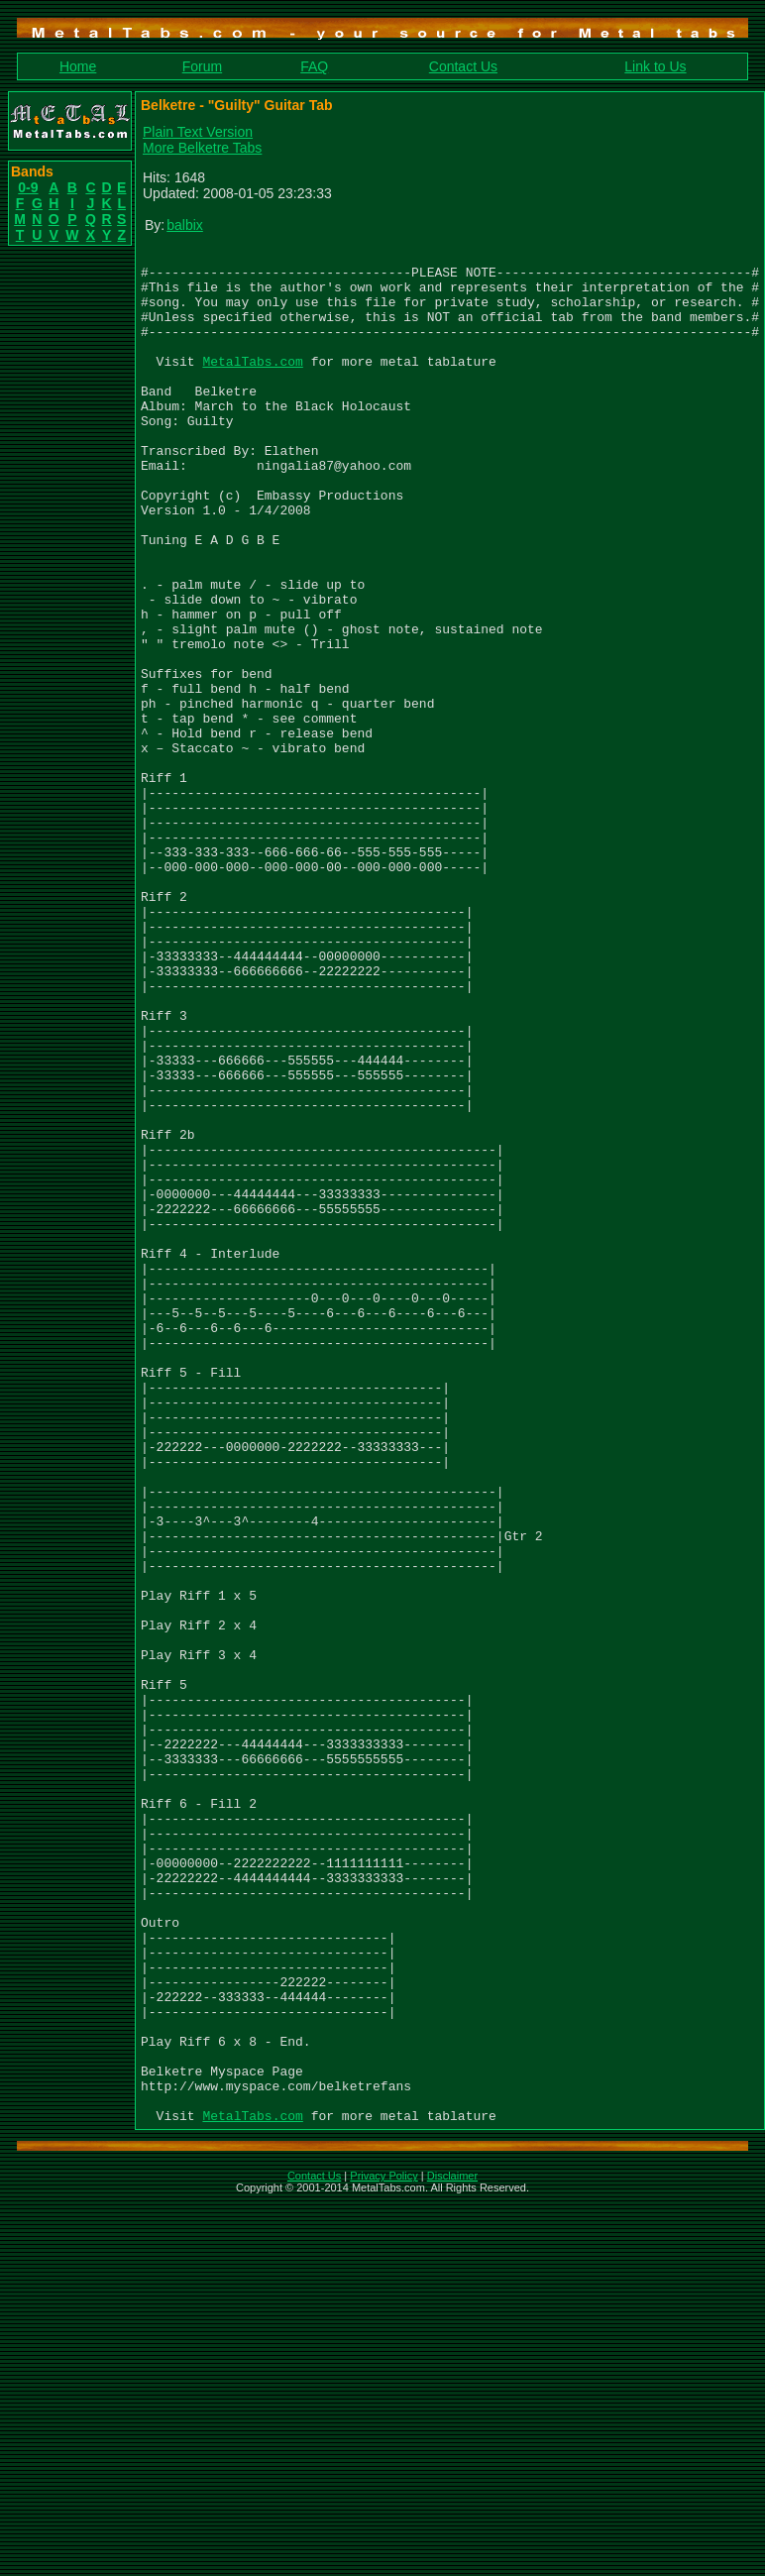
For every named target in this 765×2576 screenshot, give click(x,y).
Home (77, 66)
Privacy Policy (383, 2550)
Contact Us (463, 66)
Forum (202, 66)
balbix (184, 225)
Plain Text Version (198, 132)
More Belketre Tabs (202, 148)
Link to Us (655, 66)
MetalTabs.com (252, 384)
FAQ (314, 66)
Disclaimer (452, 2550)
